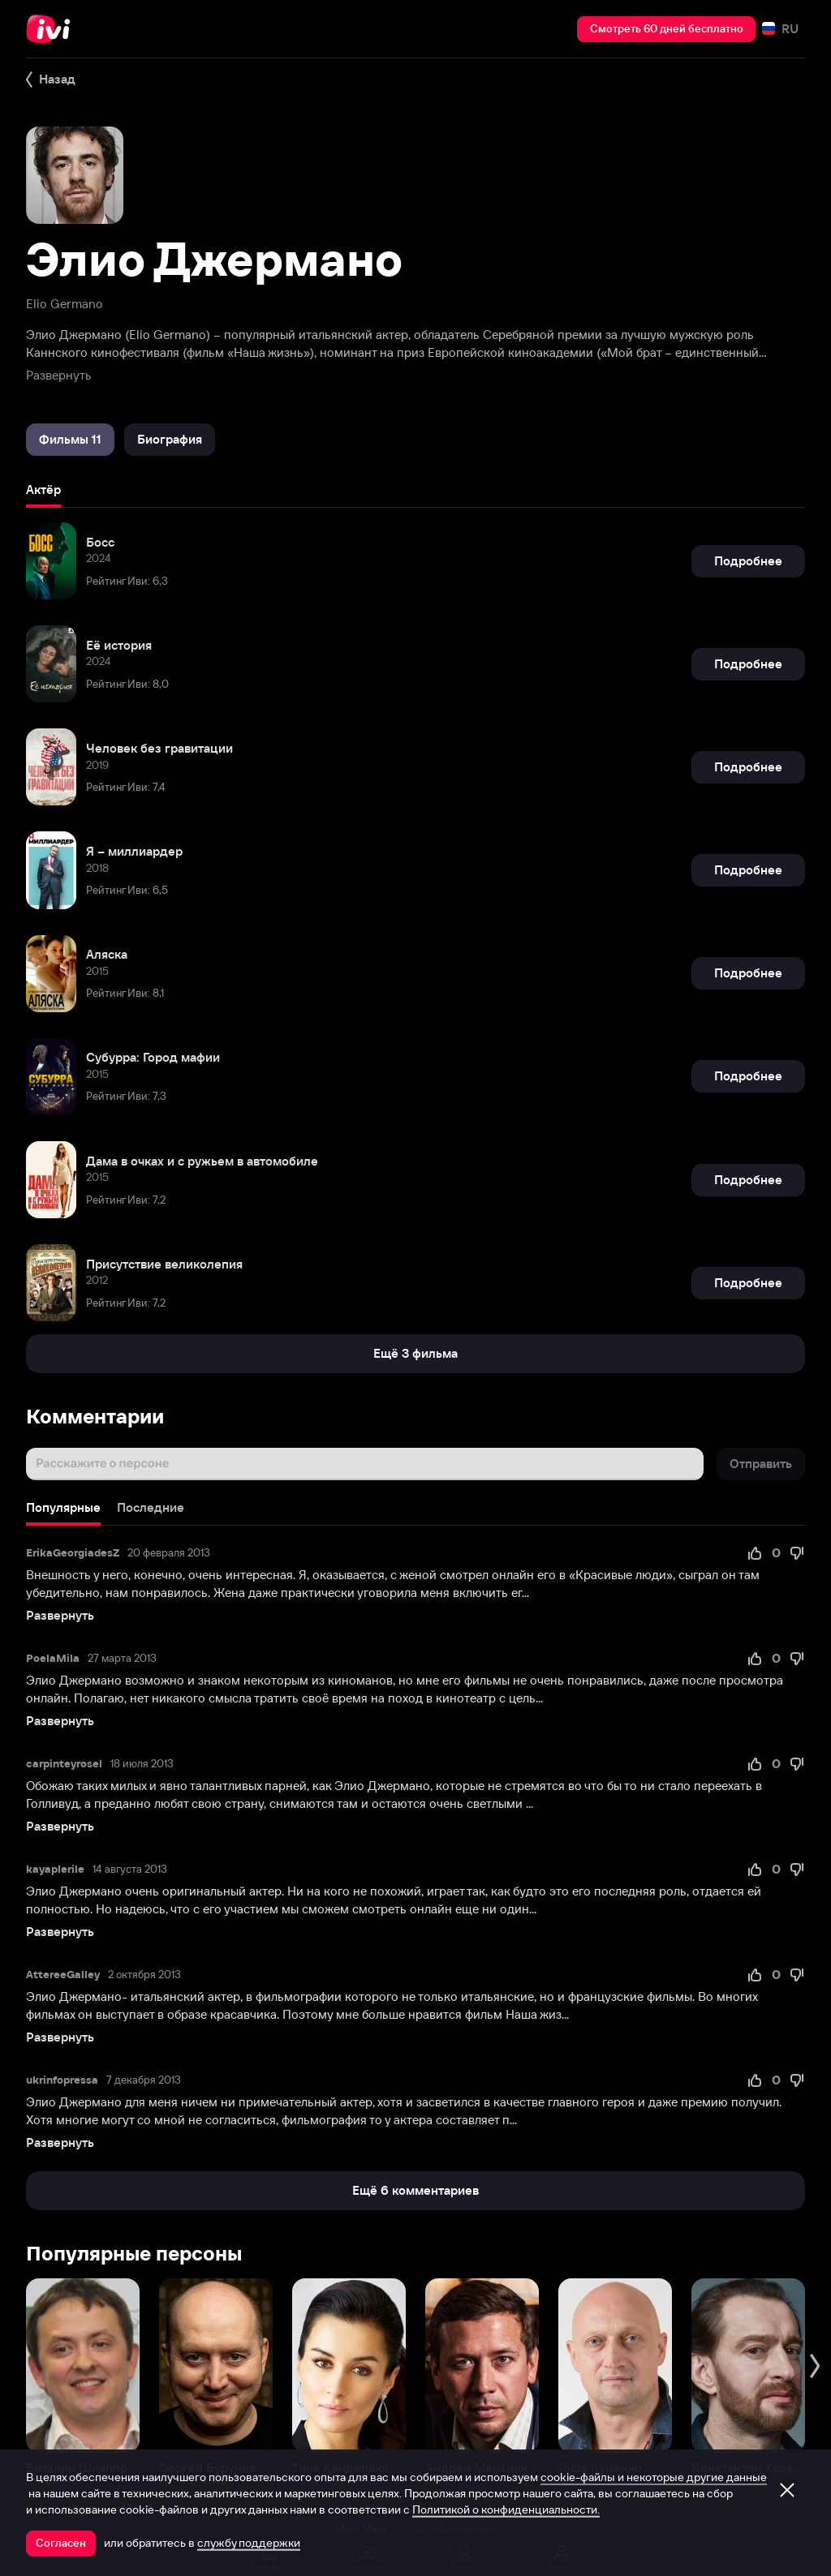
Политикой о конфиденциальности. (506, 2509)
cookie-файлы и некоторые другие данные (653, 2477)
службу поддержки (248, 2542)
